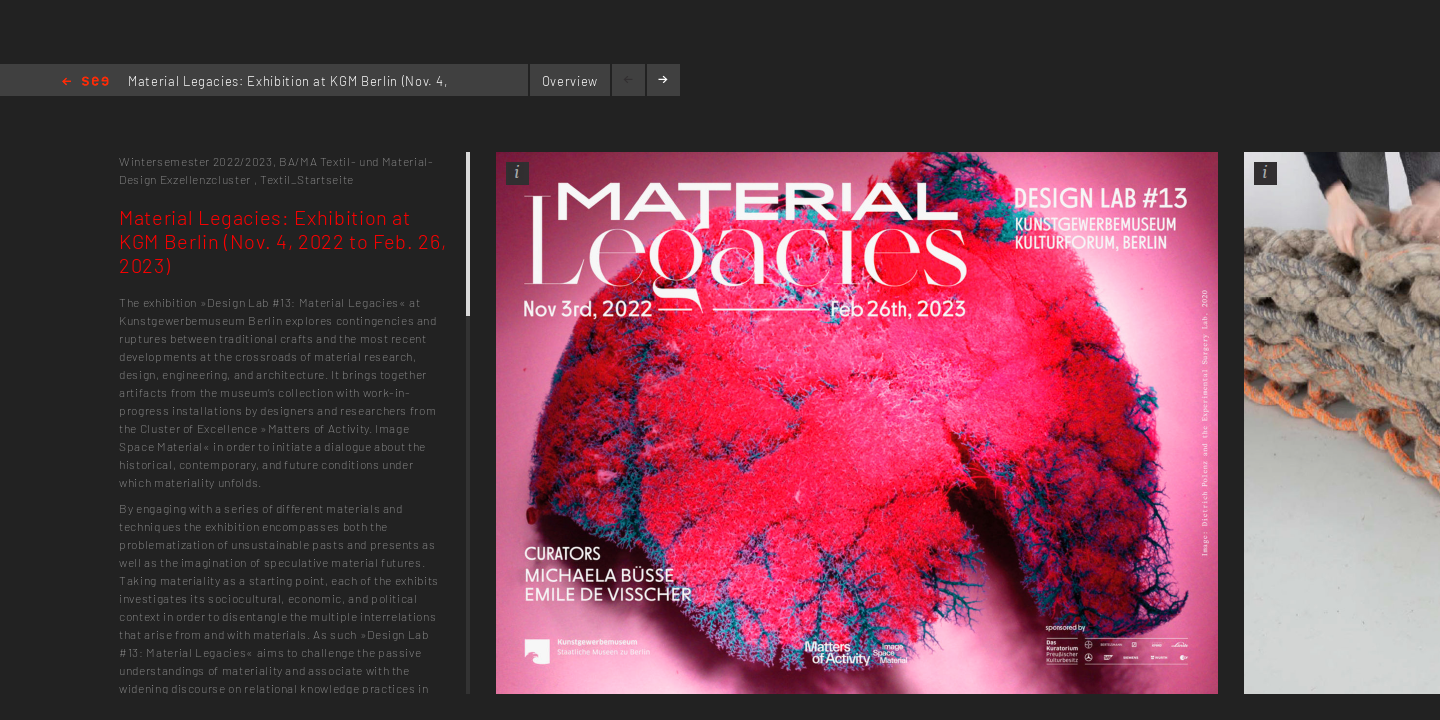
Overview (570, 81)
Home (85, 82)
